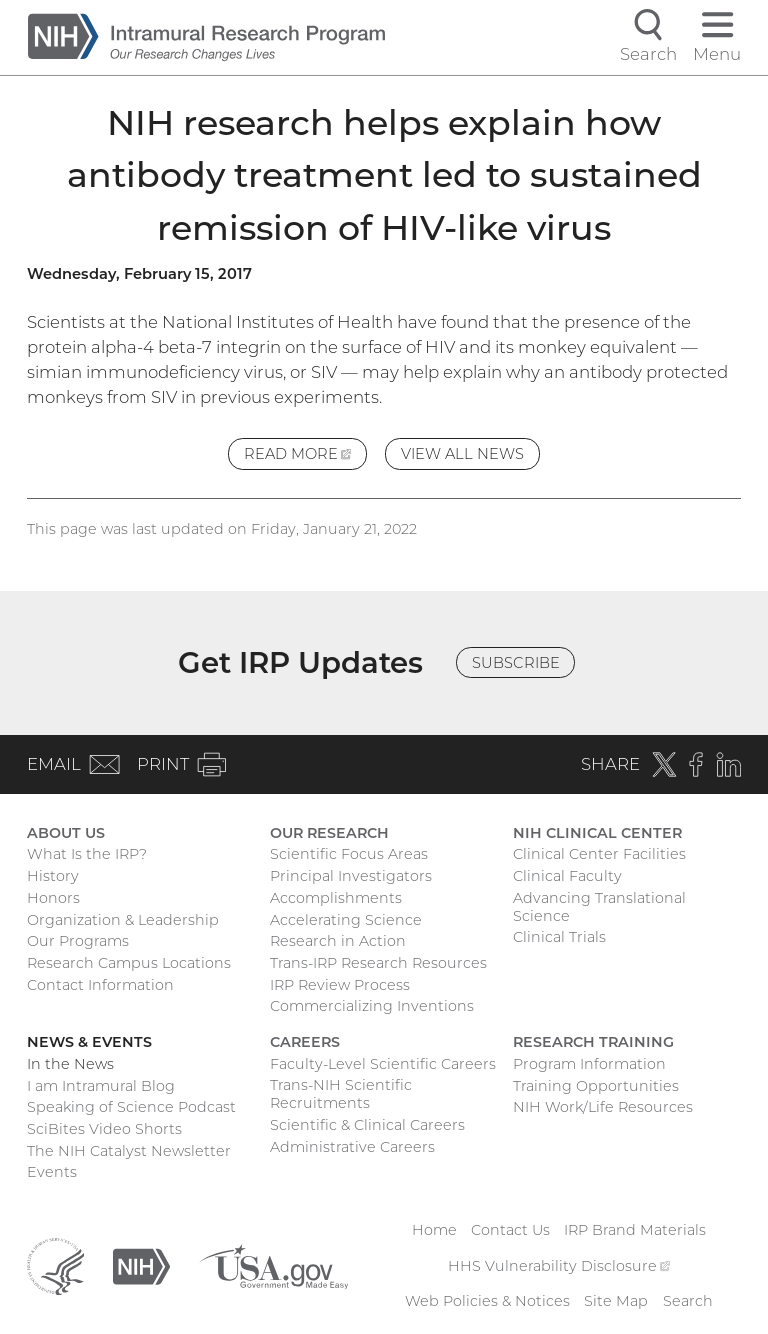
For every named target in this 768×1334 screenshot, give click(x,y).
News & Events (89, 1042)
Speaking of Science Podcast (131, 1107)
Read (305, 456)
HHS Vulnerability (559, 1266)
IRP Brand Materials (635, 1230)
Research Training (593, 1042)
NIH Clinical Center (597, 833)
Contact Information (100, 985)
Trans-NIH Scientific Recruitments (341, 1094)
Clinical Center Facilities (599, 854)
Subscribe (516, 663)
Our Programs (78, 941)
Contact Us (510, 1230)
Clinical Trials (559, 937)
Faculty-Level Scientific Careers (383, 1064)
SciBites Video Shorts (104, 1129)
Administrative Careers (352, 1147)
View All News (462, 454)
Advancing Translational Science (599, 907)
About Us (66, 833)
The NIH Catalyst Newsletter (129, 1151)
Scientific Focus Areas (349, 854)
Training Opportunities (596, 1086)
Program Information (589, 1064)
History (53, 876)
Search (688, 1301)
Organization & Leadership (123, 920)
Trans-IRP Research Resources (378, 963)
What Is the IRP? (87, 854)
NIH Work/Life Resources (603, 1107)
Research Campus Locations (129, 963)
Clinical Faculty (567, 876)
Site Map (616, 1301)
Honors (53, 898)
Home (434, 1230)
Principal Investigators (351, 876)
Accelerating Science (346, 920)
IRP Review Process (340, 985)
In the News (70, 1064)
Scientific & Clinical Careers (367, 1125)
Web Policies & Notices (487, 1301)
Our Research (329, 833)
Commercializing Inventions (372, 1006)
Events (52, 1172)
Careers (305, 1042)
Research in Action (338, 941)
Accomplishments (336, 898)
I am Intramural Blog (101, 1086)
